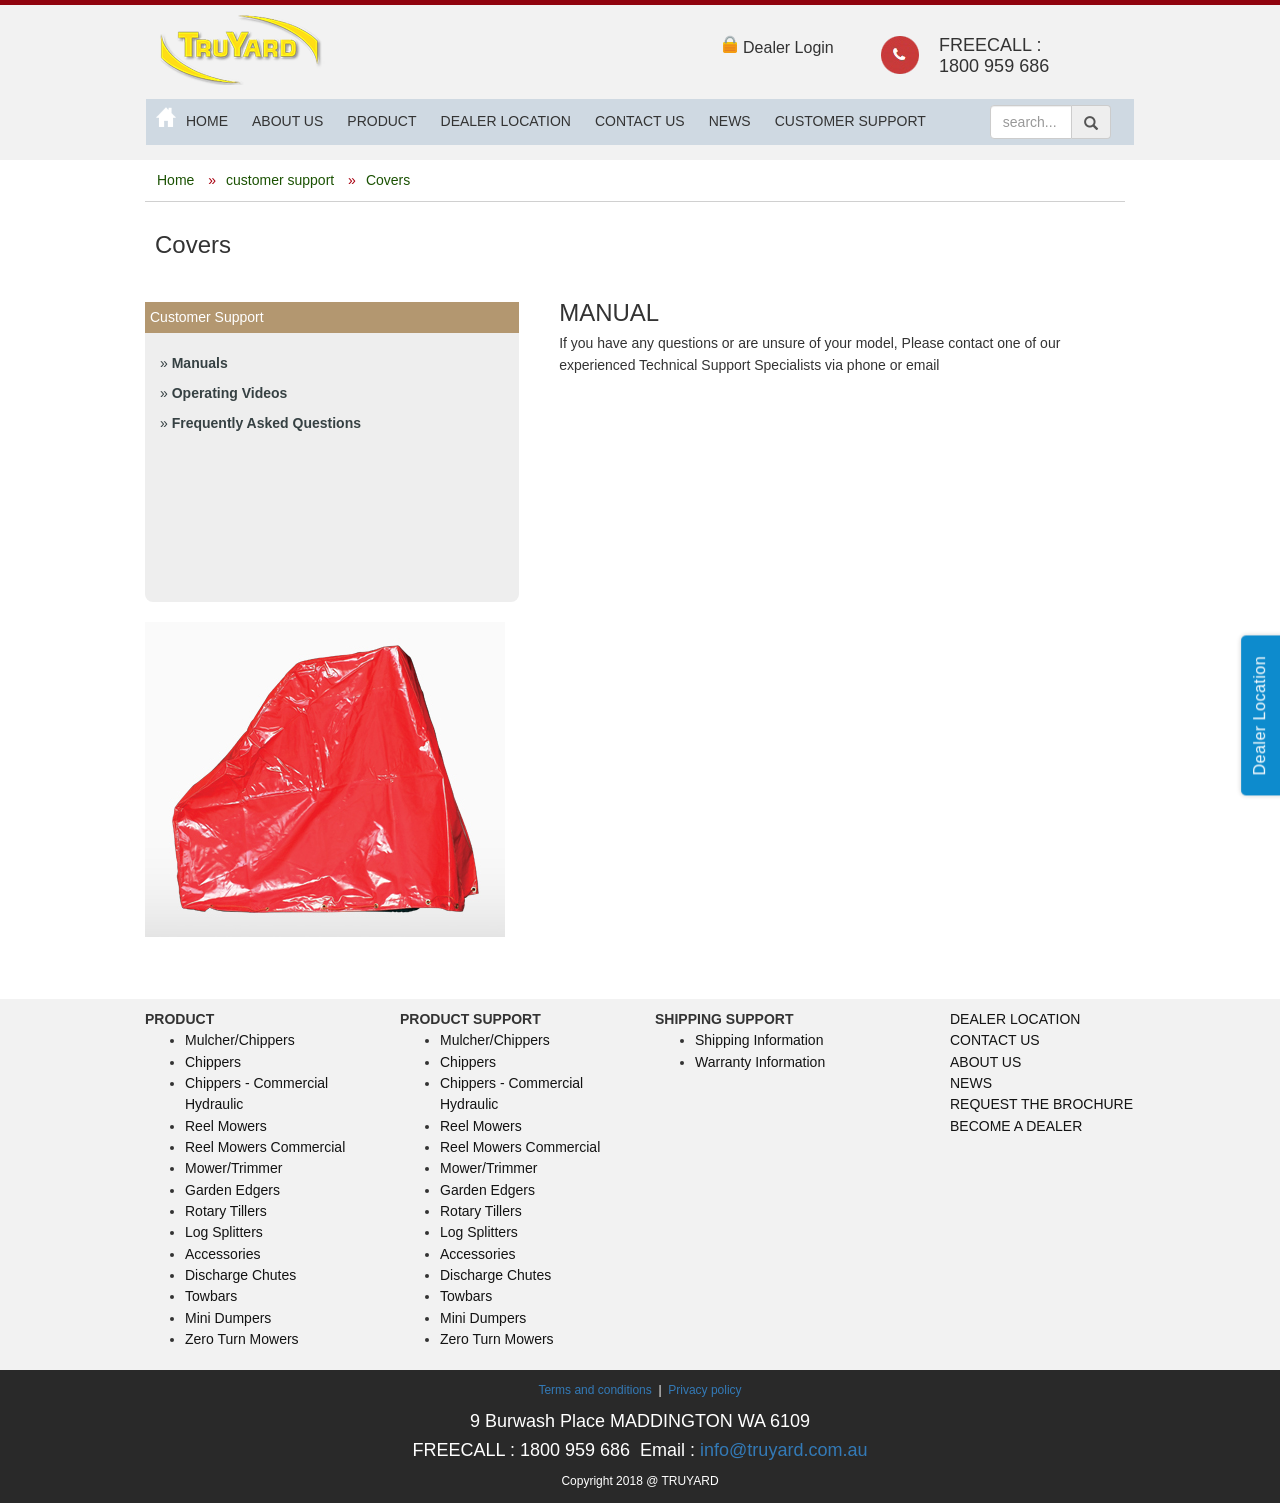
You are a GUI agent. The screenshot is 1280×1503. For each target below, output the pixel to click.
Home (175, 180)
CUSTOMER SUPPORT (850, 121)
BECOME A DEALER (1016, 1126)
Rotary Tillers (226, 1211)
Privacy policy (704, 1390)
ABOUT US (287, 121)
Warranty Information (760, 1062)
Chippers (213, 1062)
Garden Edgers (232, 1190)
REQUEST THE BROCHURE (1041, 1104)
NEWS (730, 121)
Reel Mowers (226, 1126)
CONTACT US (640, 121)
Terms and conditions (596, 1390)
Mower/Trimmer (233, 1168)
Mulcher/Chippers (240, 1040)
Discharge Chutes (240, 1275)
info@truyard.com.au (783, 1450)
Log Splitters (224, 1232)
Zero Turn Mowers (242, 1339)
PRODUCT (381, 121)
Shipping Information (759, 1040)
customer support (282, 180)
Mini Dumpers (228, 1318)
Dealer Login (777, 47)
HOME (207, 121)
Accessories (222, 1254)
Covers (388, 180)
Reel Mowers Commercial (265, 1147)
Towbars (211, 1296)
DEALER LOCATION (506, 121)
